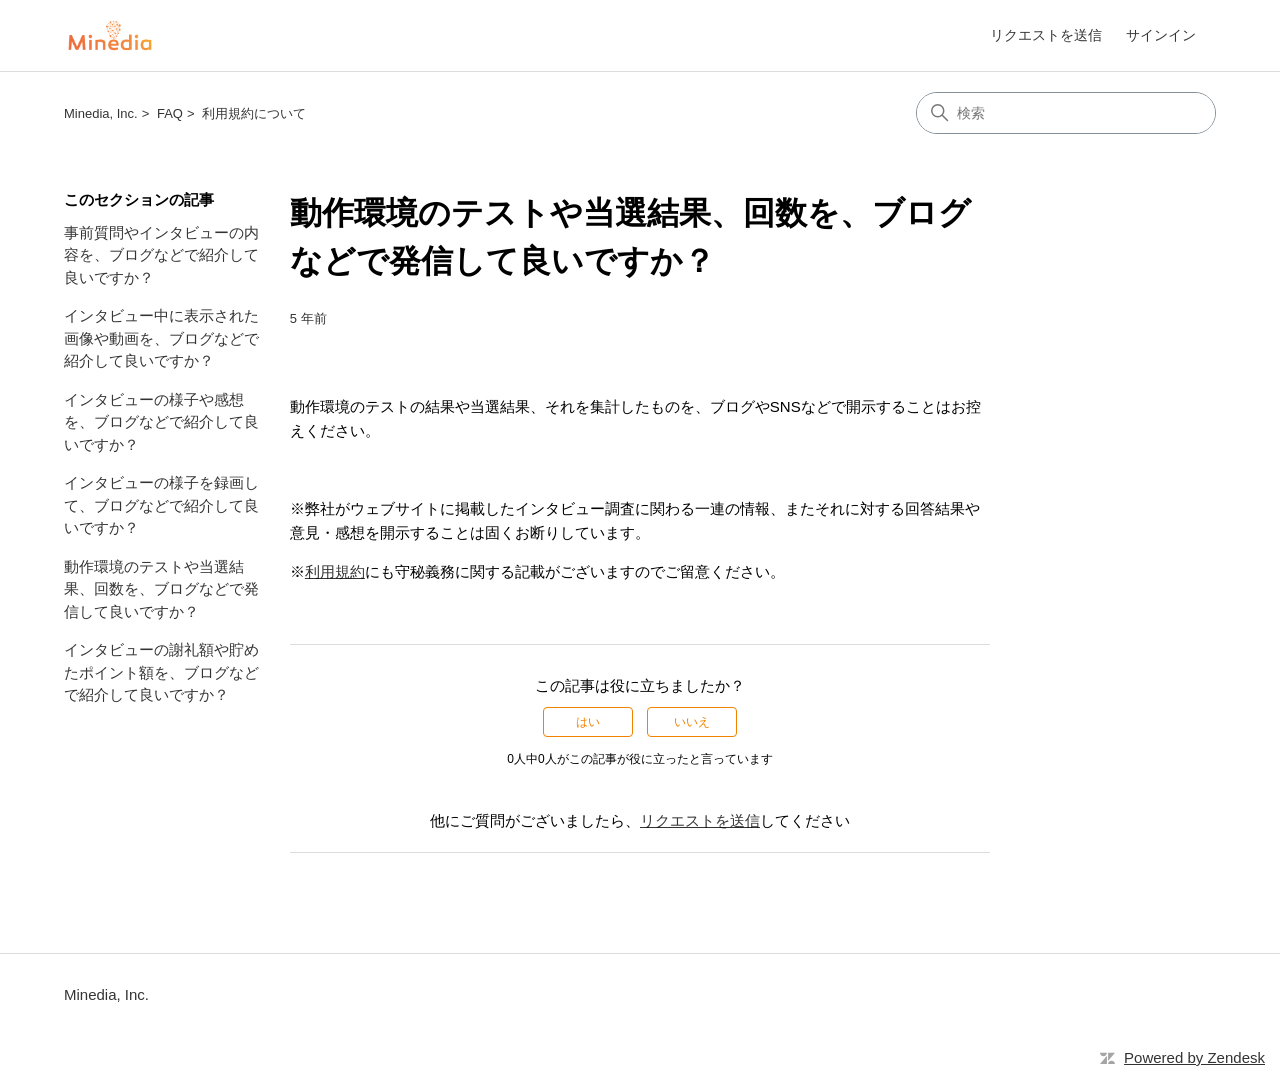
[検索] (1066, 113)
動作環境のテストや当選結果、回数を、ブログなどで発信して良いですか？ (161, 589)
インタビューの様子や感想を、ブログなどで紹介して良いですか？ (161, 422)
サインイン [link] (1161, 35)
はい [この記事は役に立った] (588, 722)
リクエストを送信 (1046, 35)
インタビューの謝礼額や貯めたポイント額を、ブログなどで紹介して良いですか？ (161, 672)
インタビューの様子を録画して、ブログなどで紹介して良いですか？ (161, 505)
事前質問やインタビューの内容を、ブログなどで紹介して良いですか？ (161, 255)
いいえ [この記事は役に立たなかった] (692, 722)
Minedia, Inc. (101, 113)
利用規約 (335, 571)
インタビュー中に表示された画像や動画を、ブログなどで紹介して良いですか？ (161, 338)
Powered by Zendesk (1194, 1057)
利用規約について (254, 113)
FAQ (170, 113)
